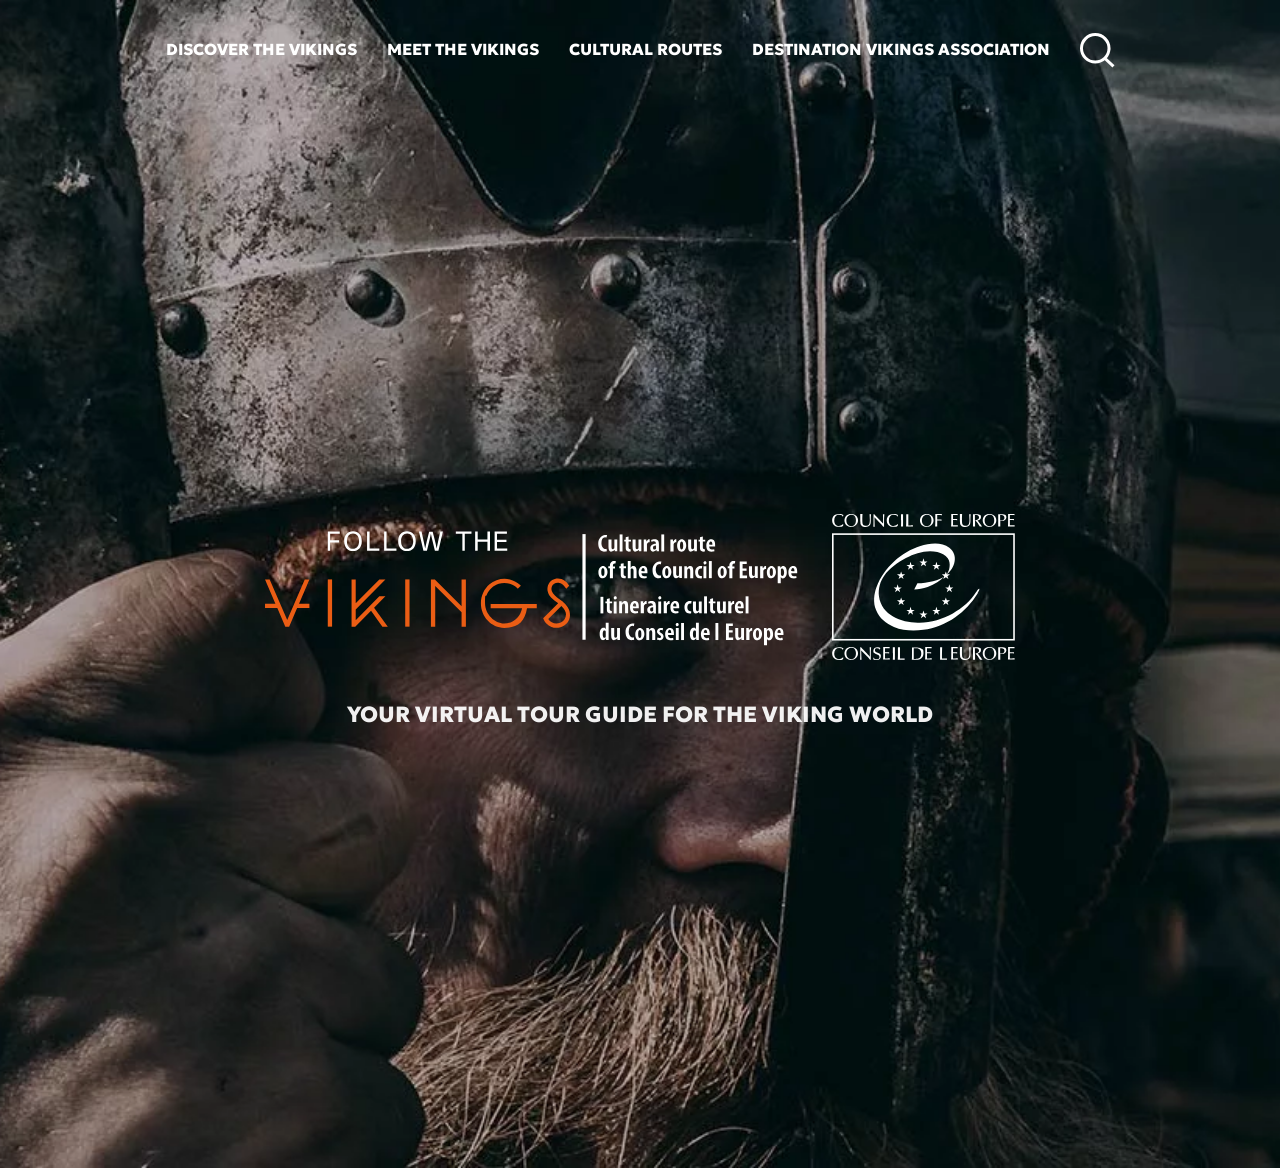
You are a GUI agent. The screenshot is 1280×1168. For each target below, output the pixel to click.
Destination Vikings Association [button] (901, 49)
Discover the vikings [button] (261, 49)
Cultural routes (645, 49)
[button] (1097, 50)
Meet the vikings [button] (463, 49)
